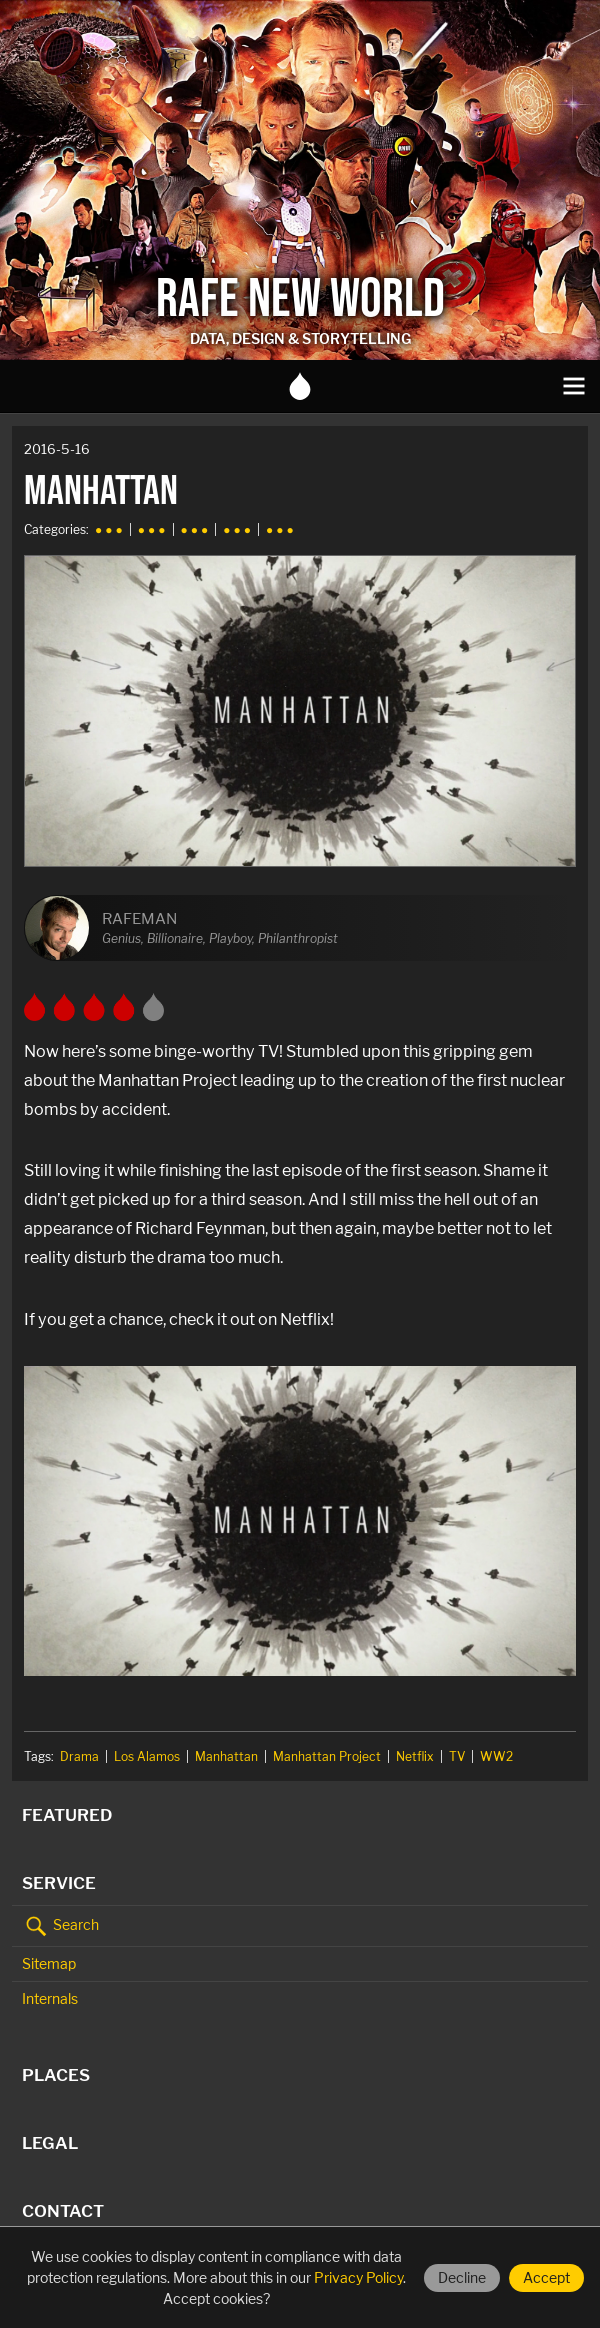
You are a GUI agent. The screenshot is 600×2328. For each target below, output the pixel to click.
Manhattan (226, 1756)
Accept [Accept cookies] (546, 2277)
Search (60, 1926)
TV (457, 1756)
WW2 (496, 1756)
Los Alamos (147, 1756)
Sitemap (49, 1963)
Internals (50, 1998)
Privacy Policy (358, 2277)
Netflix (415, 1756)
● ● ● (109, 529)
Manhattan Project (327, 1756)
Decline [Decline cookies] (462, 2277)
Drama (79, 1756)
